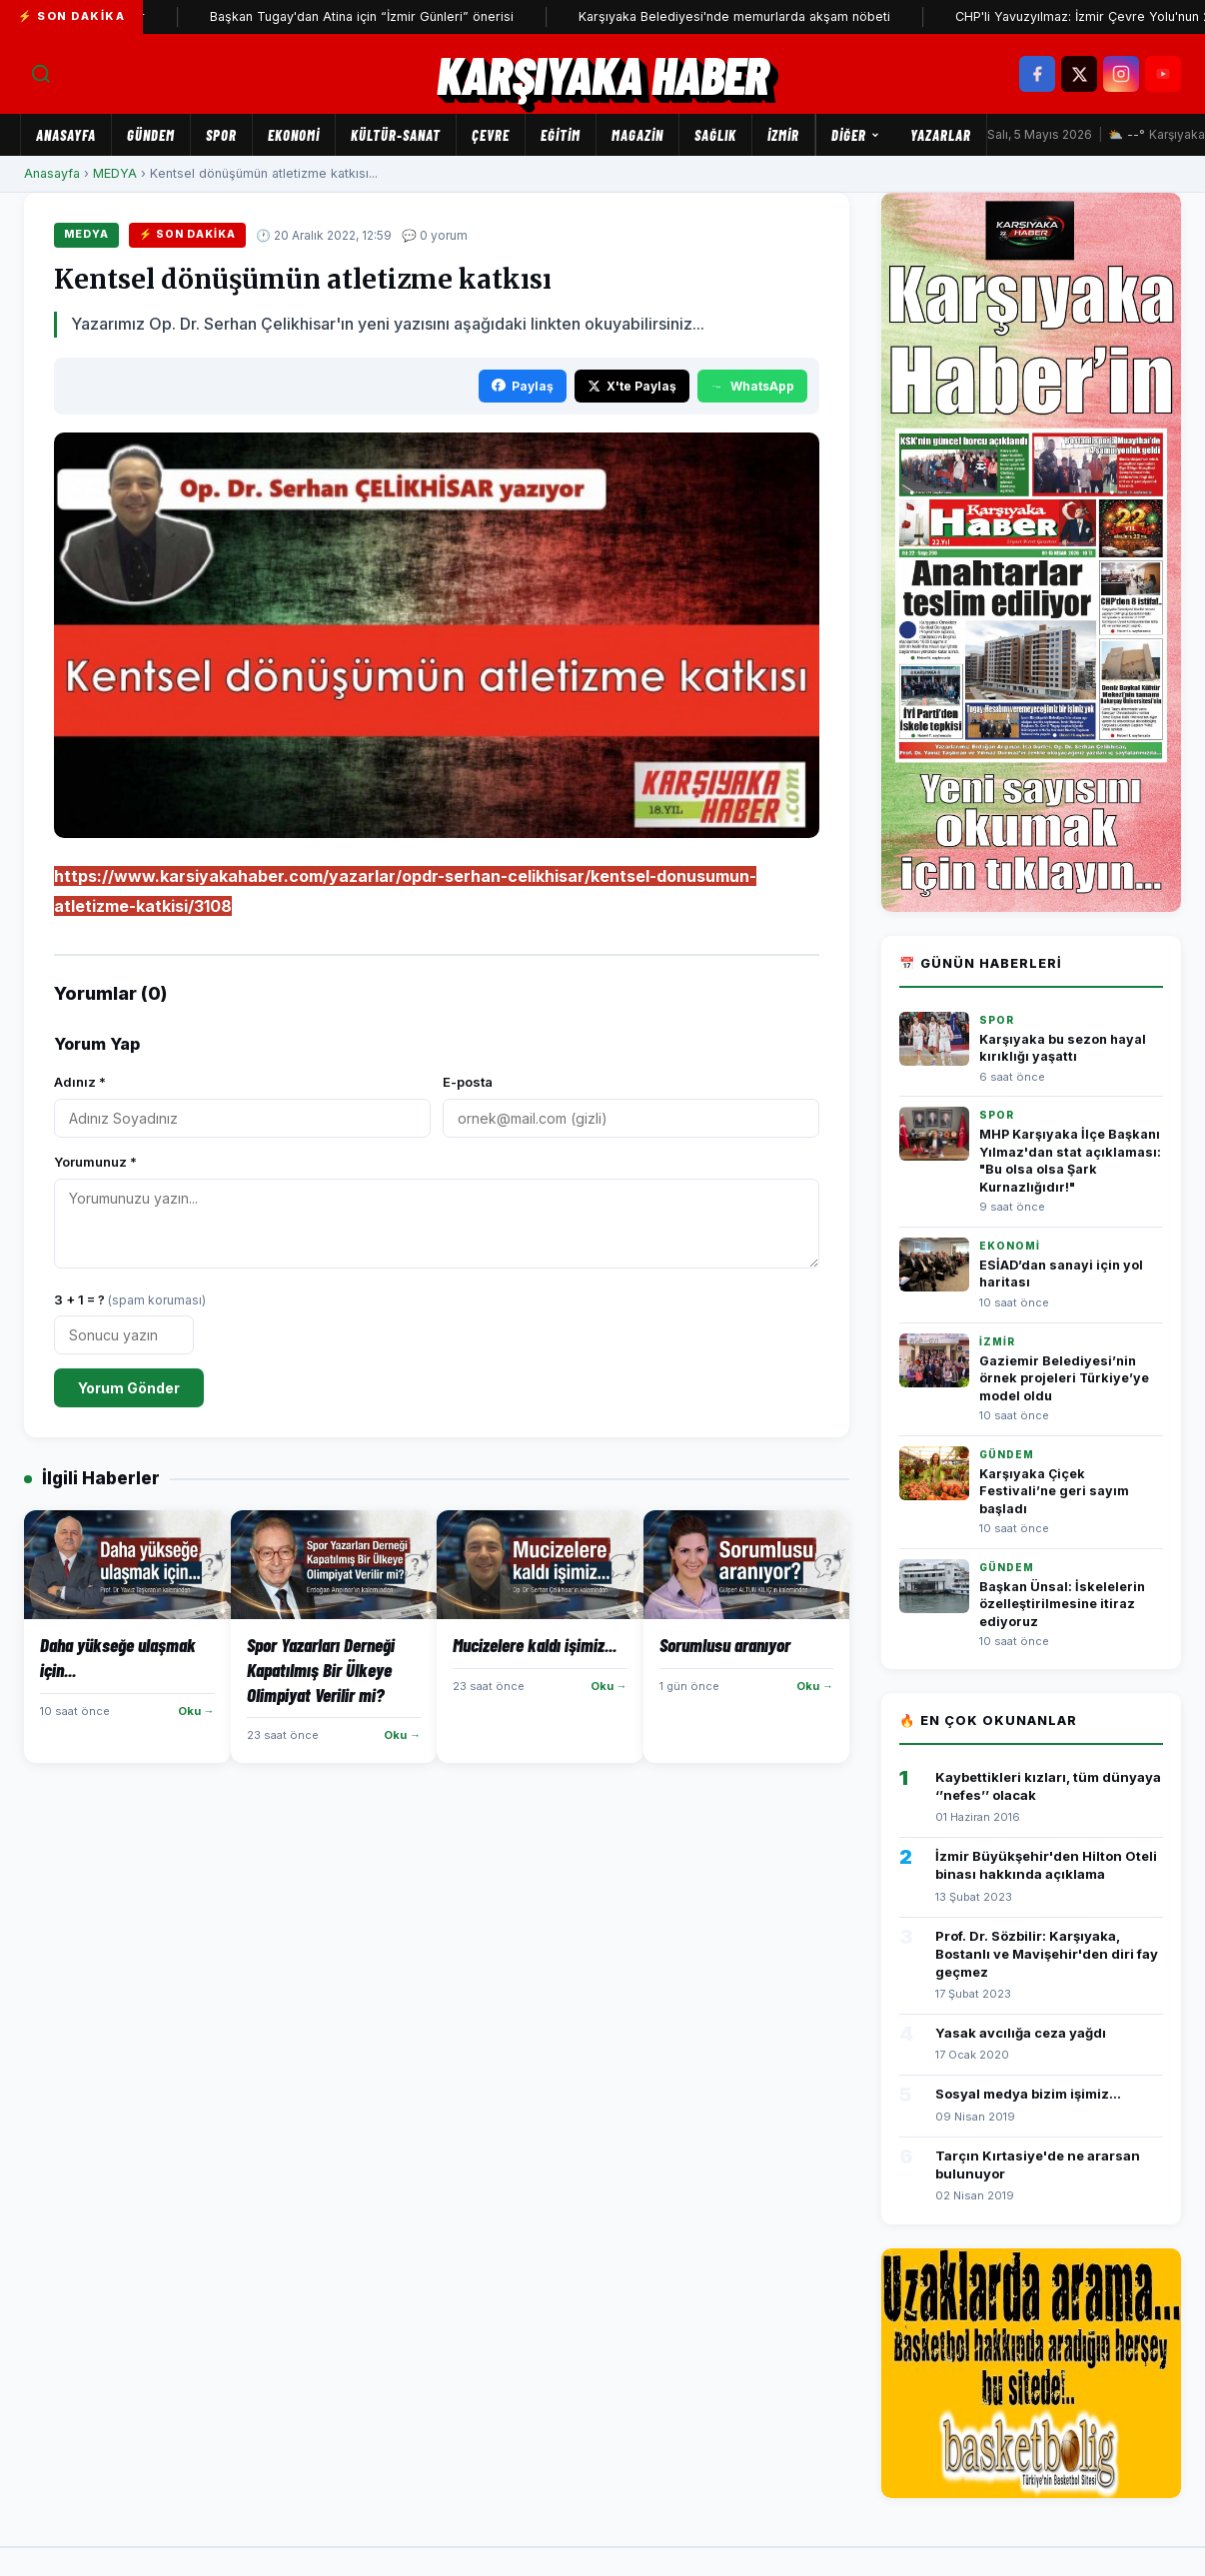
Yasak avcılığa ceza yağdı (1020, 2033)
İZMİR (783, 135)
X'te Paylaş (632, 386)
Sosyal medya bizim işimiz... (1028, 2094)
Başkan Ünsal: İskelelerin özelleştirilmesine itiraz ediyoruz (1062, 1604)
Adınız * (80, 1082)
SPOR (221, 135)
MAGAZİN (637, 135)
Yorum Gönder (129, 1387)
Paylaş (523, 386)
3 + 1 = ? (130, 1299)
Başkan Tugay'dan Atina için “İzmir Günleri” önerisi (396, 16)
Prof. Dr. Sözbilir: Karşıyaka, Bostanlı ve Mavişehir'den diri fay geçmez (1046, 1954)
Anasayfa (66, 135)
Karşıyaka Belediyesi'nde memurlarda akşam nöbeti (768, 16)
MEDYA (115, 173)
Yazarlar (940, 135)
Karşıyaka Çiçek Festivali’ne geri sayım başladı (1054, 1491)
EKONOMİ (294, 135)
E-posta (468, 1082)
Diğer (855, 135)
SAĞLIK (715, 135)
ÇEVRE (491, 135)
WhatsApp (752, 386)
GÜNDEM (151, 135)
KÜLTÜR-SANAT (396, 135)
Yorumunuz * (95, 1162)
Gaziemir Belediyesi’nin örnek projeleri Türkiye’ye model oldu (1064, 1378)
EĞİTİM (561, 135)
